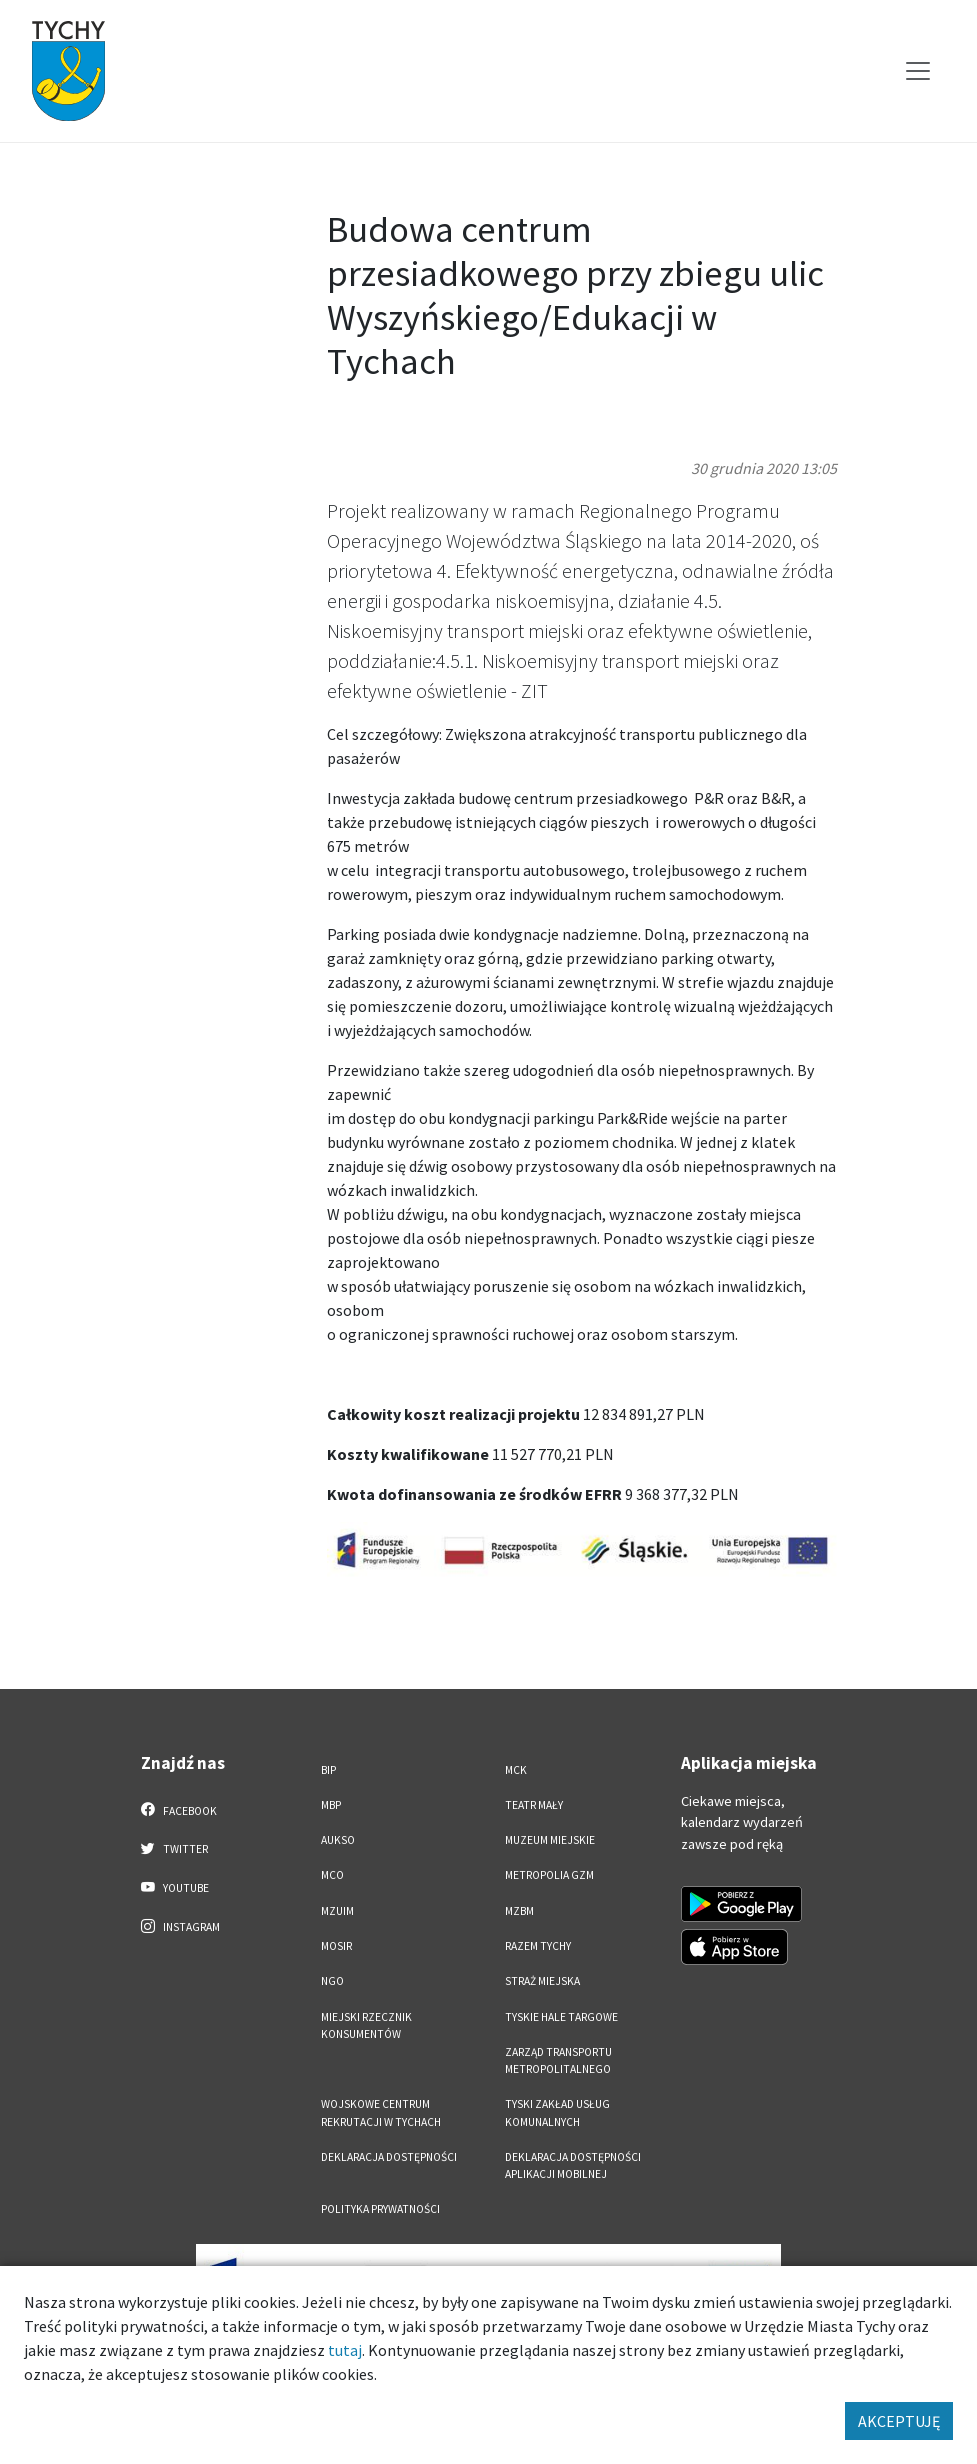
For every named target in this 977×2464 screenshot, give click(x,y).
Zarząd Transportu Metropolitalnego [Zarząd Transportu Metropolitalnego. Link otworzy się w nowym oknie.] (558, 2060)
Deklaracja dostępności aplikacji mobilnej (573, 2165)
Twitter (175, 1848)
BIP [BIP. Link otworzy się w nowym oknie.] (328, 1770)
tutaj (345, 2350)
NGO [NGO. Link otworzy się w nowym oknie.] (332, 1981)
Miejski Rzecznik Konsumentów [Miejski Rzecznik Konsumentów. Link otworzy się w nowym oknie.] (366, 2025)
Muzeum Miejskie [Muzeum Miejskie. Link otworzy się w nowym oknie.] (550, 1840)
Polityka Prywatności (380, 2209)
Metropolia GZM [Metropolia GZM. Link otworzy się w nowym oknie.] (549, 1875)
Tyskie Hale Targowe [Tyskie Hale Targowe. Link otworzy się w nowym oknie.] (561, 2017)
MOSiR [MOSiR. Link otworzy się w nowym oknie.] (336, 1946)
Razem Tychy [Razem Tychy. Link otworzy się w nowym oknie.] (538, 1946)
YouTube (175, 1887)
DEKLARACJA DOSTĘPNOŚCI (389, 2157)
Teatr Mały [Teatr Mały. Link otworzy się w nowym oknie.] (534, 1805)
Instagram (181, 1926)
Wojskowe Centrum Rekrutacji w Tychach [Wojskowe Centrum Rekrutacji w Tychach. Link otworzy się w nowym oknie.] (381, 2112)
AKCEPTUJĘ (899, 2421)
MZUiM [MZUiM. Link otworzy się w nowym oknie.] (337, 1911)
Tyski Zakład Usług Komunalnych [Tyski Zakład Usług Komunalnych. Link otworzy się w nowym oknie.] (557, 2112)
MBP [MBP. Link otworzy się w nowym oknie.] (331, 1805)
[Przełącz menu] (918, 71)
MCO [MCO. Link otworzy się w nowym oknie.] (332, 1875)
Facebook (179, 1810)
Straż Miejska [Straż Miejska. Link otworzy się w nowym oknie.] (542, 1981)
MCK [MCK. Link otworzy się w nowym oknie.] (516, 1770)
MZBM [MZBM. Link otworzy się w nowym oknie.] (519, 1911)
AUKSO (338, 1840)
